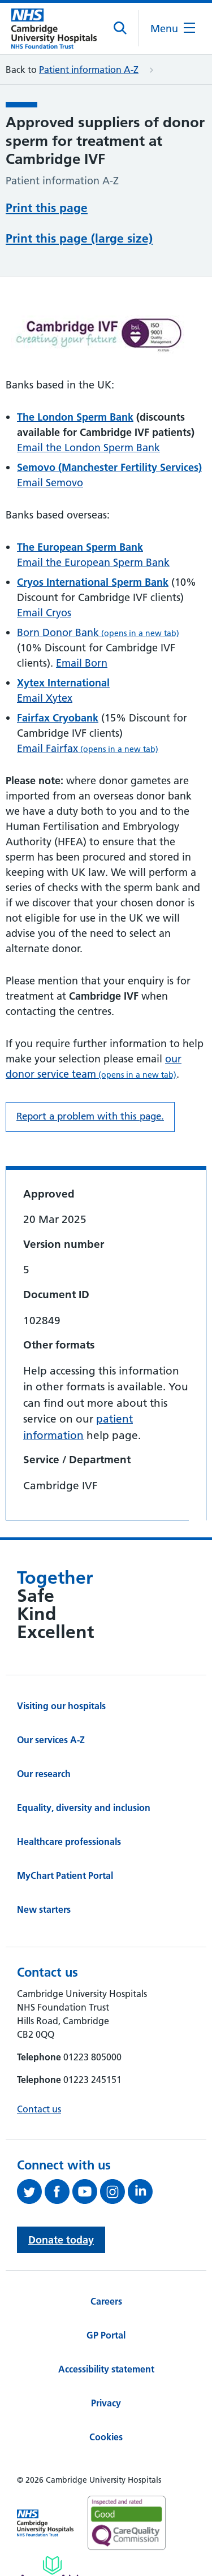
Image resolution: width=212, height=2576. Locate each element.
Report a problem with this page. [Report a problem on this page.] (90, 1116)
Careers (106, 2301)
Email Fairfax (87, 748)
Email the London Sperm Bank (88, 447)
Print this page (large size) (79, 238)
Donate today (61, 2239)
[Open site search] (120, 28)
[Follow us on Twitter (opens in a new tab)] (31, 2191)
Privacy (106, 2403)
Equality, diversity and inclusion (83, 1807)
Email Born (81, 662)
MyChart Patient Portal (65, 1875)
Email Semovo (50, 482)
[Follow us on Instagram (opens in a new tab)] (114, 2191)
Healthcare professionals (69, 1841)
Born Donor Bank (98, 632)
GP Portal (106, 2335)
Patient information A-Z (89, 69)
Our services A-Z (51, 1739)
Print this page (47, 208)
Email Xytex (44, 697)
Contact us (39, 2109)
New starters (44, 1909)
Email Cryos (44, 612)
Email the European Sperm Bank (93, 562)
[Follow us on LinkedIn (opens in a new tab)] (141, 2191)
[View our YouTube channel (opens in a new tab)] (86, 2191)
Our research (44, 1773)
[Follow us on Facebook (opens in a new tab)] (58, 2191)
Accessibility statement (106, 2369)
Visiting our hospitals (61, 1705)
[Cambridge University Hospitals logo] (54, 28)
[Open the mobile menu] (172, 28)
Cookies (106, 2437)
